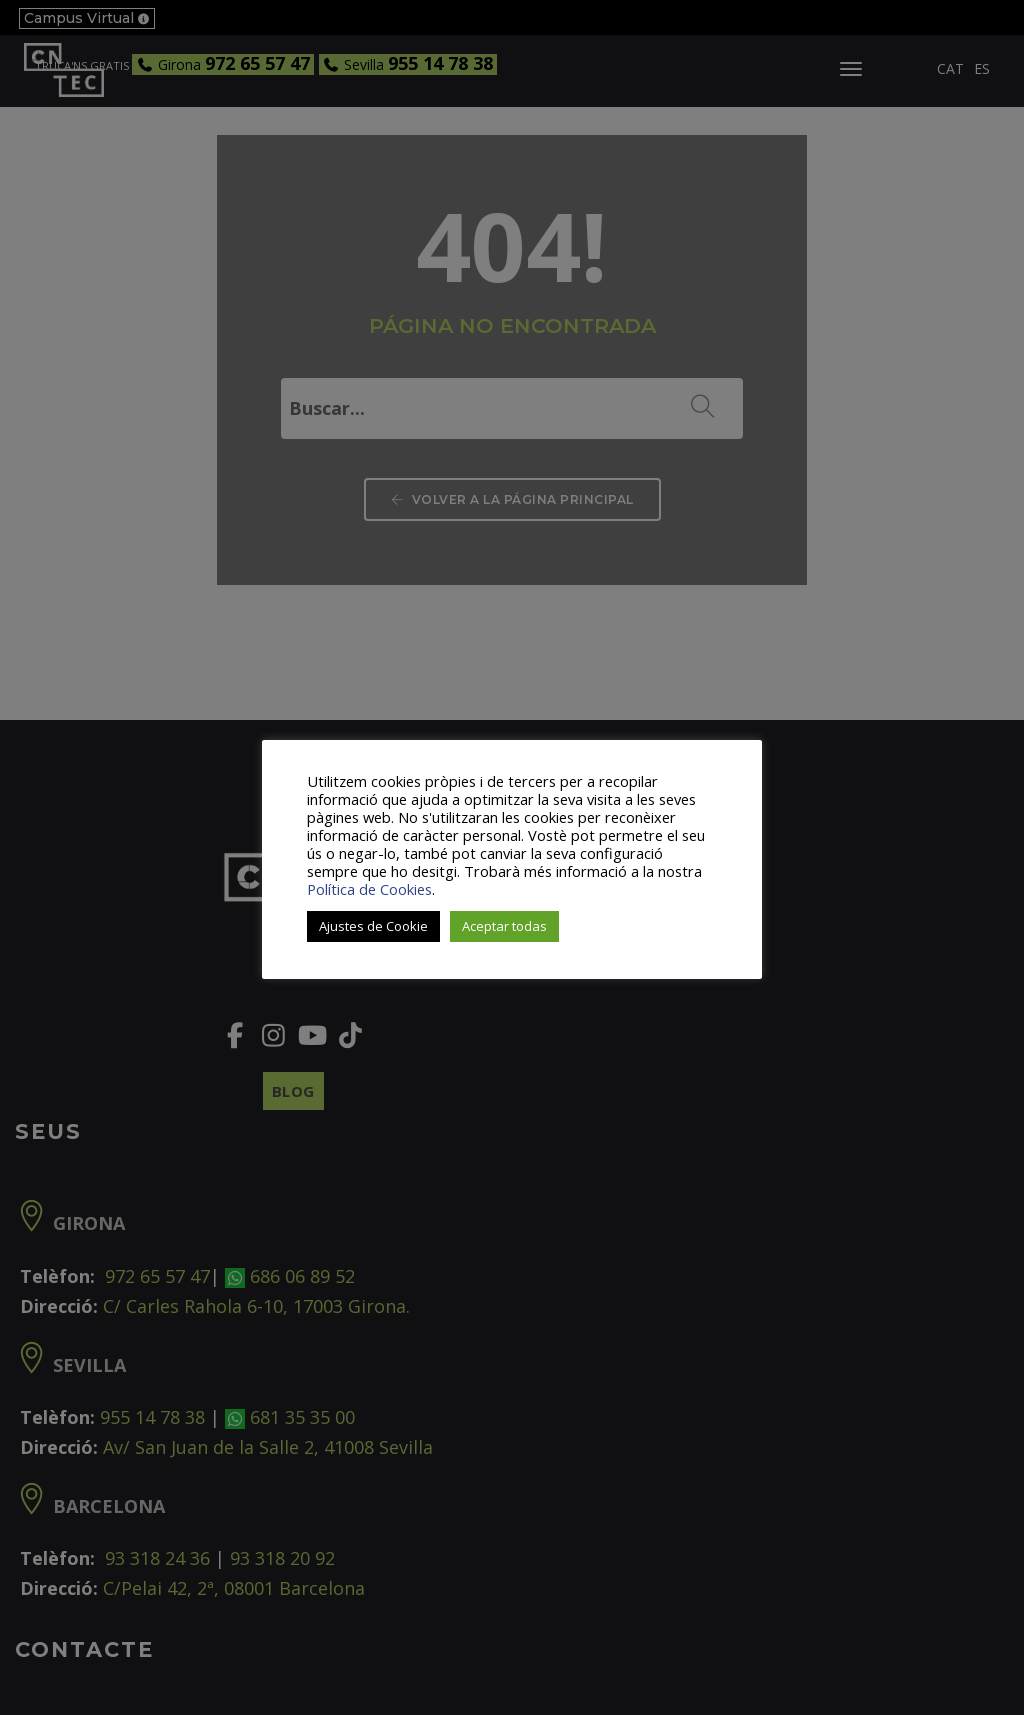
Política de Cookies (369, 889)
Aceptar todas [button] (504, 926)
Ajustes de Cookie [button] (373, 926)
